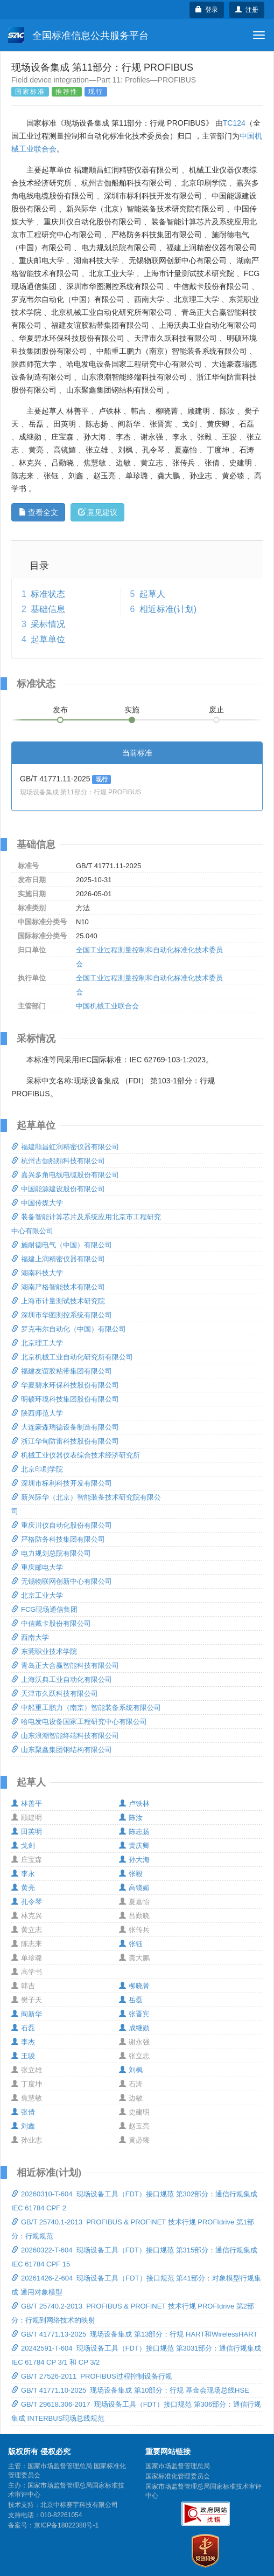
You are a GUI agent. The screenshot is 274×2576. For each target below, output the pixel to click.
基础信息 (48, 609)
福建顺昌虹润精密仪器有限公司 (65, 1147)
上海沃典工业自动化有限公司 (61, 1679)
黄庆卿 (134, 1846)
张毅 (131, 1874)
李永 (23, 1874)
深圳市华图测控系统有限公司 (61, 1315)
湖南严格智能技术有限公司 (58, 1287)
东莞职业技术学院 (44, 1651)
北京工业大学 (37, 1595)
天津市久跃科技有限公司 (54, 1693)
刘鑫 (23, 2126)
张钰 (131, 1944)
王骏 (23, 2056)
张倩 (23, 2112)
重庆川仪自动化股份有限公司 (61, 1525)
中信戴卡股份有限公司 (51, 1623)
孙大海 (134, 1860)
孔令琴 (26, 1902)
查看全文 (38, 512)
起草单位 (48, 639)
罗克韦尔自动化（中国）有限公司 (68, 1329)
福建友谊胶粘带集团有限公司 (61, 1371)
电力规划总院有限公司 (51, 1553)
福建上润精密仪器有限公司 (58, 1259)
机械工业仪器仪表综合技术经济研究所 (75, 1455)
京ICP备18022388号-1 (66, 2525)
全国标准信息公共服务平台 (78, 35)
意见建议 (97, 512)
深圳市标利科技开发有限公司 (61, 1483)
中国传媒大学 (37, 1203)
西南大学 (30, 1637)
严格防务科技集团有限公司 (58, 1539)
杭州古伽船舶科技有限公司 (58, 1161)
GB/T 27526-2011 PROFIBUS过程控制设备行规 (91, 2376)
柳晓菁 (134, 1986)
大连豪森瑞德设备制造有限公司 (65, 1427)
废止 (216, 709)
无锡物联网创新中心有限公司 (61, 1581)
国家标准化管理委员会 (177, 2476)
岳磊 (131, 2000)
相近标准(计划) (168, 609)
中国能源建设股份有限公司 (58, 1189)
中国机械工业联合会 (107, 1006)
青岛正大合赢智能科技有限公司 (65, 1665)
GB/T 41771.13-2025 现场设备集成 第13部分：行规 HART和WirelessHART (134, 2334)
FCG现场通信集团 (44, 1609)
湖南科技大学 (37, 1273)
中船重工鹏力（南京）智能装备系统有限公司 (86, 1707)
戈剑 (23, 1846)
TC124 (234, 123)
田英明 (26, 1832)
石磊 (23, 2028)
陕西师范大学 (37, 1413)
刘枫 (131, 2070)
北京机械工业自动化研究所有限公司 (72, 1357)
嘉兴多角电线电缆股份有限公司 (65, 1175)
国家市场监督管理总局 (177, 2466)
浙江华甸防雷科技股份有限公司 (65, 1441)
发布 (60, 709)
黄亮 (23, 1888)
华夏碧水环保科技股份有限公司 (65, 1385)
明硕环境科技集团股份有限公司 (65, 1399)
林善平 (26, 1803)
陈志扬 (134, 1832)
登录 (207, 9)
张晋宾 (134, 2014)
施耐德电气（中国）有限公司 (61, 1245)
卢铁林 (134, 1803)
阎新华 (26, 2014)
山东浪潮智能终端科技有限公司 (65, 1736)
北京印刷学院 (37, 1469)
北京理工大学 (37, 1343)
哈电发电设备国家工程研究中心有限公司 (79, 1722)
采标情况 (48, 624)
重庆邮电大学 (37, 1567)
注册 (246, 9)
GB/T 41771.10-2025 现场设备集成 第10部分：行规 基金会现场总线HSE (130, 2390)
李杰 (23, 2042)
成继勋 (134, 2028)
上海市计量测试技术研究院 (58, 1301)
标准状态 (48, 594)
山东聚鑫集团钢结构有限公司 (61, 1750)
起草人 (152, 594)
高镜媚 (134, 1888)
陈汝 (131, 1817)
